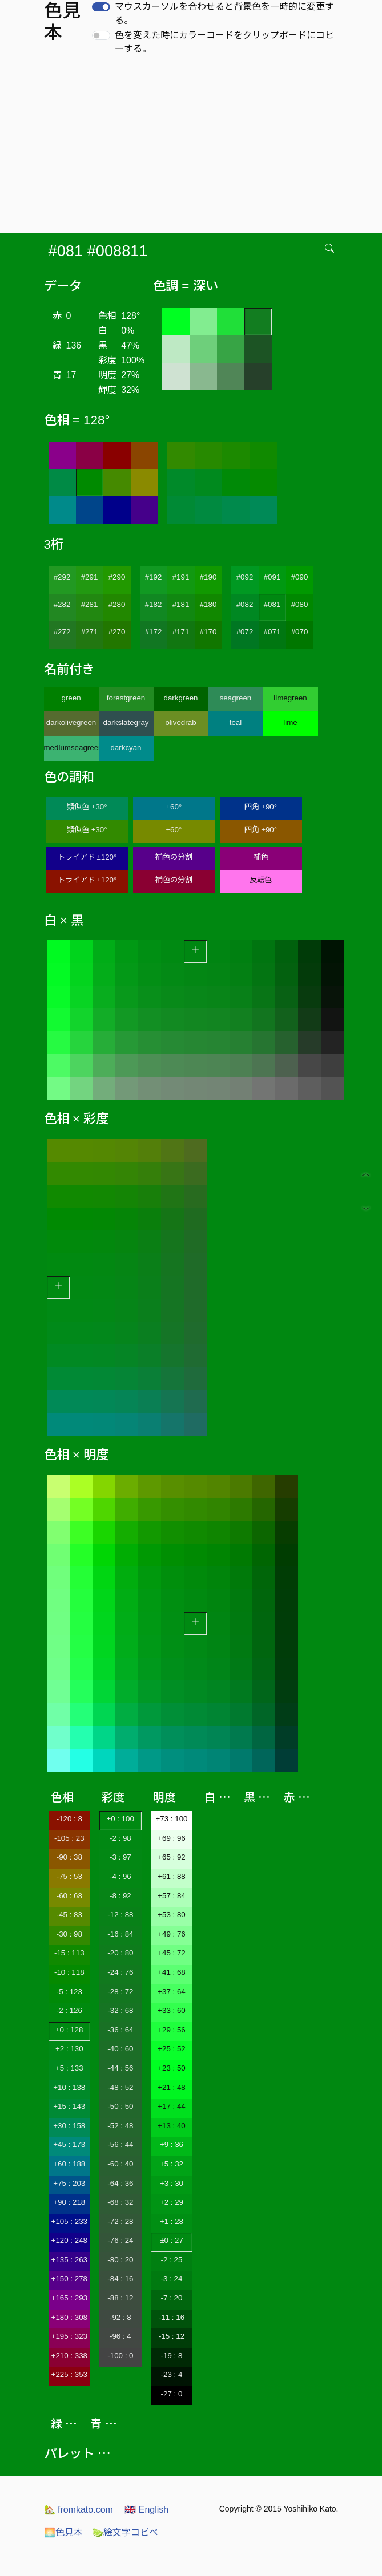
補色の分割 (173, 857)
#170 (208, 631)
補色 (261, 857)
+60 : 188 (69, 2164)
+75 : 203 (69, 2183)
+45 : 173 (69, 2144)
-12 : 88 (120, 1914)
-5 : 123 (69, 1991)
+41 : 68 (172, 1972)
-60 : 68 (69, 1896)
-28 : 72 (120, 1991)
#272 (62, 631)
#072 (245, 631)
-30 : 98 (69, 1934)
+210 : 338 (69, 2355)
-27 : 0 (172, 2393)
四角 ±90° (260, 807)
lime (290, 722)
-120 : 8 (69, 1818)
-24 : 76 (120, 1972)
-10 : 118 (69, 1972)
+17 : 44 (172, 2106)
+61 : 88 (172, 1876)
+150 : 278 (69, 2278)
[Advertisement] (193, 147)
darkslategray (125, 722)
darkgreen (180, 698)
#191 (181, 577)
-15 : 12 (171, 2336)
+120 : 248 (69, 2240)
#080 (299, 604)
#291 (89, 577)
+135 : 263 (69, 2259)
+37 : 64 (172, 1991)
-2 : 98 (120, 1838)
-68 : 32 (120, 2202)
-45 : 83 (69, 1914)
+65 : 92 (172, 1857)
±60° (174, 807)
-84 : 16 (120, 2278)
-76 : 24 (120, 2240)
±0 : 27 (171, 2240)
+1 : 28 (171, 2221)
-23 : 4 (172, 2374)
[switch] (101, 6)
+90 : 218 (69, 2202)
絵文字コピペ (125, 2532)
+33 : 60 (172, 2010)
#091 (272, 577)
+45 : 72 (172, 1953)
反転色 (261, 880)
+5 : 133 (69, 2068)
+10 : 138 (69, 2087)
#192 (153, 577)
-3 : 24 (172, 2278)
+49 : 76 (172, 1934)
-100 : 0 (120, 2355)
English (146, 2509)
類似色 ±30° (87, 807)
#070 (299, 631)
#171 (181, 631)
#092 (245, 577)
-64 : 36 (120, 2183)
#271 (89, 631)
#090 (299, 577)
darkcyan (125, 747)
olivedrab (180, 722)
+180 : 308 (69, 2317)
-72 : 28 (120, 2221)
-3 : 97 (120, 1857)
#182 (153, 604)
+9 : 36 (171, 2144)
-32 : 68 (120, 2010)
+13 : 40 (172, 2125)
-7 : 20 (172, 2298)
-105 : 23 (69, 1838)
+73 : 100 (172, 1818)
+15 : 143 (69, 2106)
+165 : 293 (69, 2298)
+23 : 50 (172, 2068)
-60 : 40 (120, 2164)
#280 (117, 604)
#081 (272, 604)
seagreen (236, 698)
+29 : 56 (172, 2030)
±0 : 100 (120, 1818)
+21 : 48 (172, 2087)
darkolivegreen (71, 722)
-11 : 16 (171, 2317)
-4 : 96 (120, 1876)
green (71, 698)
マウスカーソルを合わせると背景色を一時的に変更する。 (224, 13)
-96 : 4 (120, 2336)
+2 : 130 (69, 2048)
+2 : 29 (171, 2202)
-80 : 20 (120, 2259)
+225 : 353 (69, 2374)
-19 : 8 (172, 2355)
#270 (117, 631)
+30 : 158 (69, 2125)
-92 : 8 (120, 2317)
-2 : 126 (69, 2010)
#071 (272, 631)
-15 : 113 (69, 1953)
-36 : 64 (120, 2030)
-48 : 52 (120, 2087)
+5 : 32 (171, 2164)
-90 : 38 (69, 1857)
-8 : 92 (120, 1896)
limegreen (290, 698)
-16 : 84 (120, 1934)
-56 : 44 (120, 2144)
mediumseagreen (71, 747)
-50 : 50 (120, 2106)
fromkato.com (78, 2509)
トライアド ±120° (87, 857)
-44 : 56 (120, 2068)
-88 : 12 (120, 2298)
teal (236, 722)
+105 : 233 (69, 2221)
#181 (181, 604)
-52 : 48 (120, 2125)
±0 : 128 (69, 2030)
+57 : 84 (172, 1896)
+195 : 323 (69, 2336)
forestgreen (126, 698)
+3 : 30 (171, 2183)
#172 (153, 631)
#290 (117, 577)
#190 (208, 577)
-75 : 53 (69, 1876)
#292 (62, 577)
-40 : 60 (120, 2048)
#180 (208, 604)
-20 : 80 (120, 1953)
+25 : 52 (172, 2048)
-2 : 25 (172, 2259)
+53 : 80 (172, 1914)
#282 (62, 604)
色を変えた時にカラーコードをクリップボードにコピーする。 (224, 42)
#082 (245, 604)
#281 (89, 604)
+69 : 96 (172, 1838)
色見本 (63, 2532)
